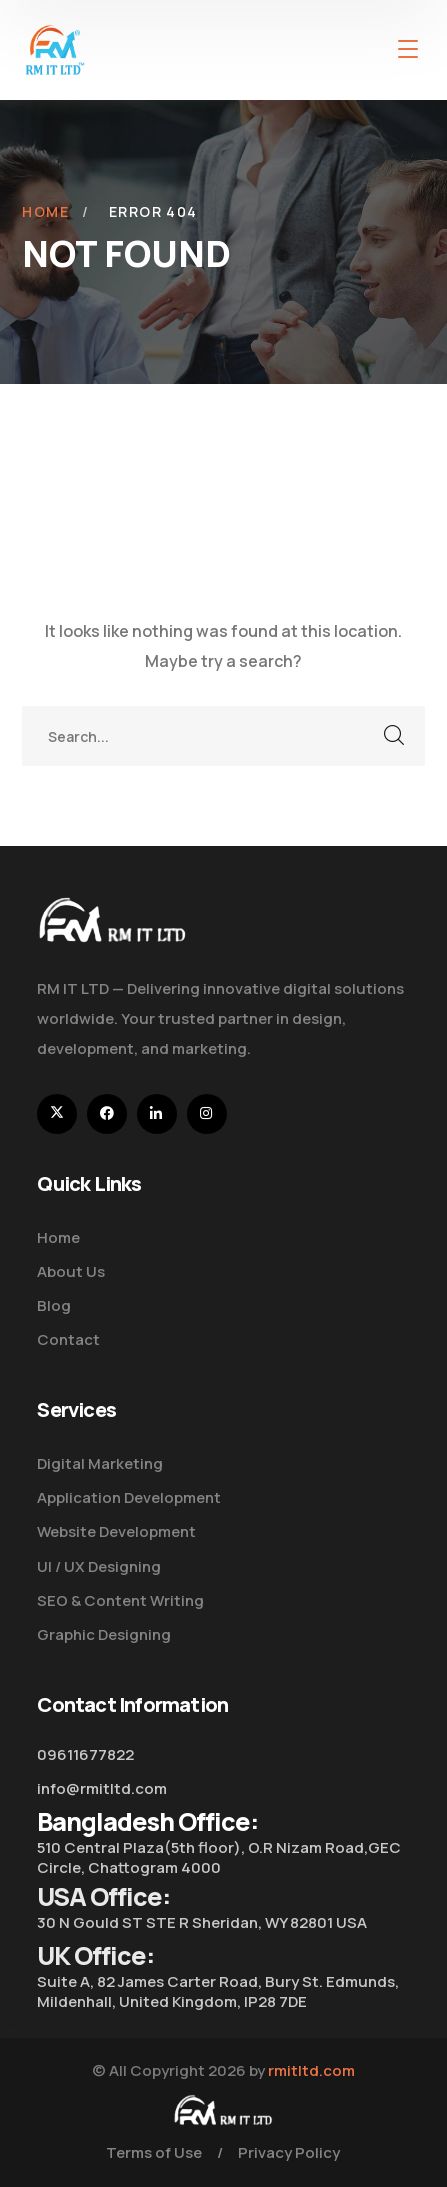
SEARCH (395, 736)
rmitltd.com (311, 2070)
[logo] (55, 48)
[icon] (57, 1114)
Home (45, 211)
